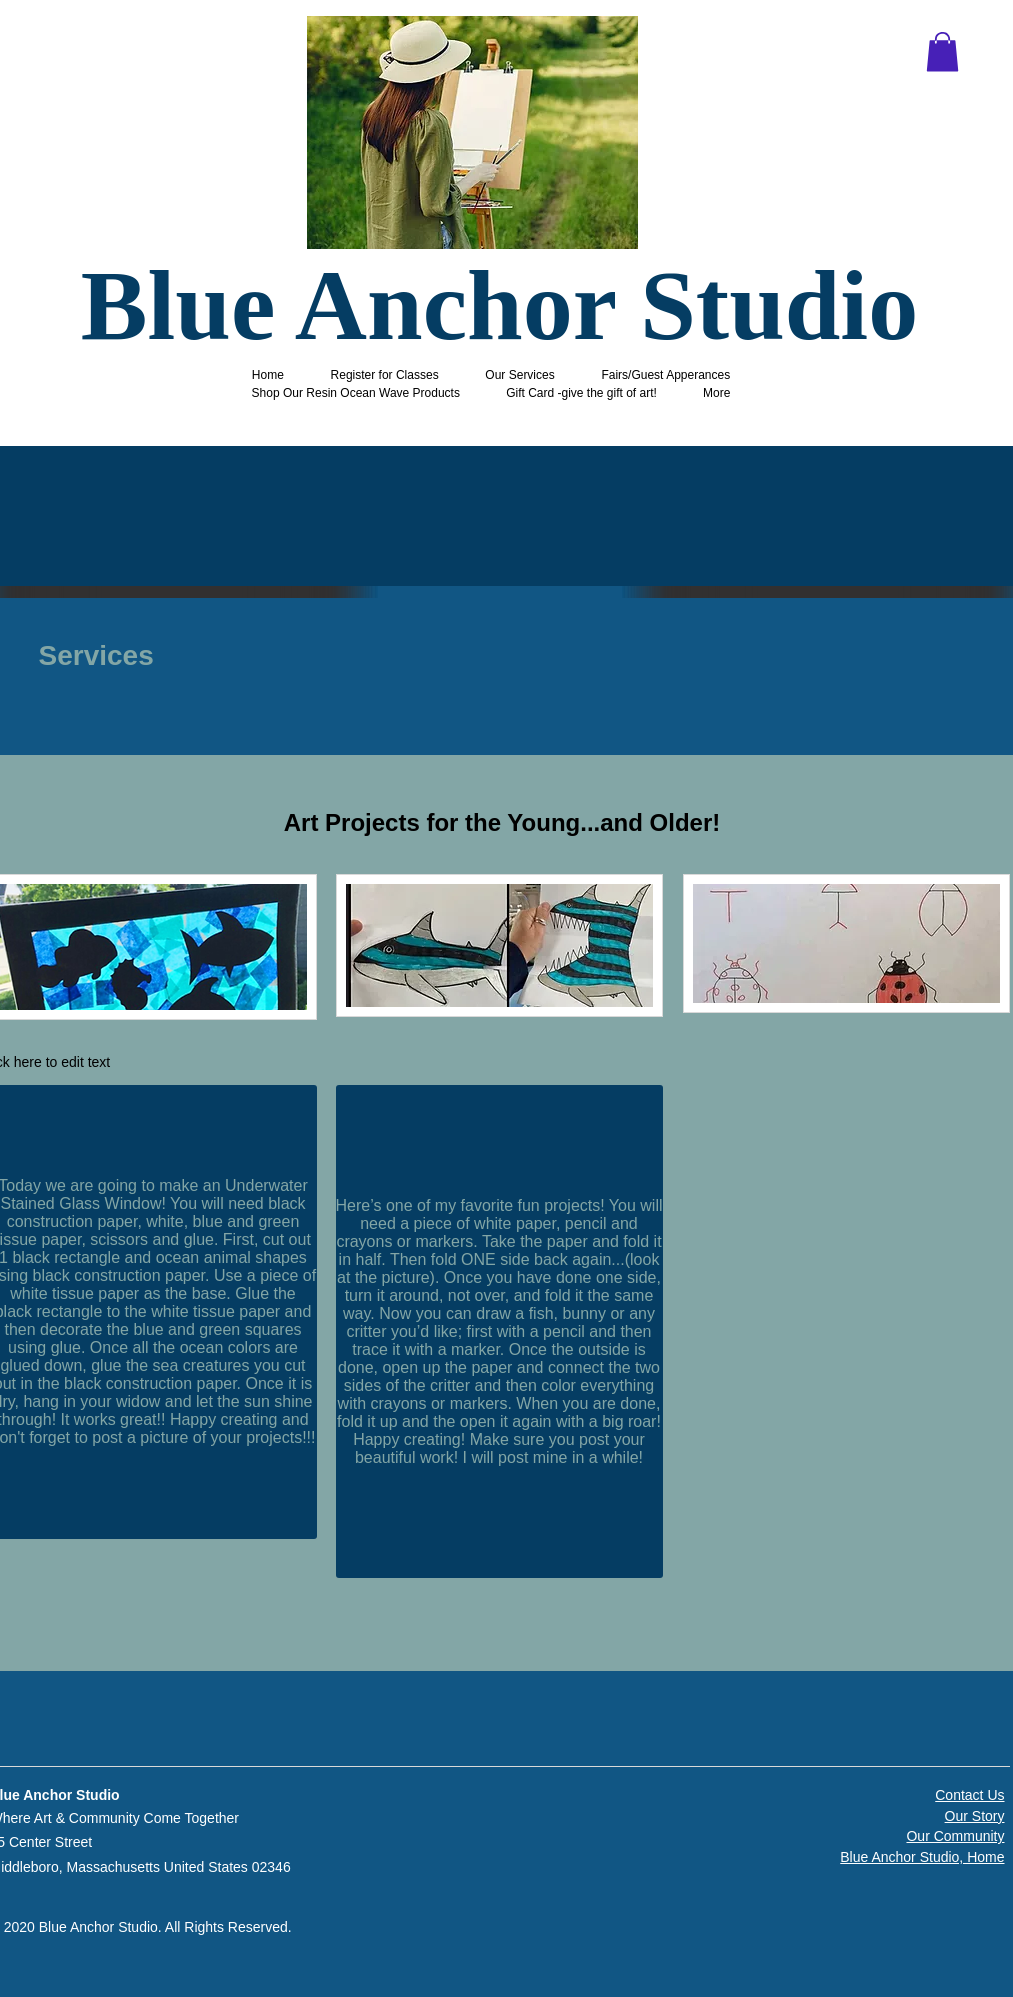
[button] (942, 51)
